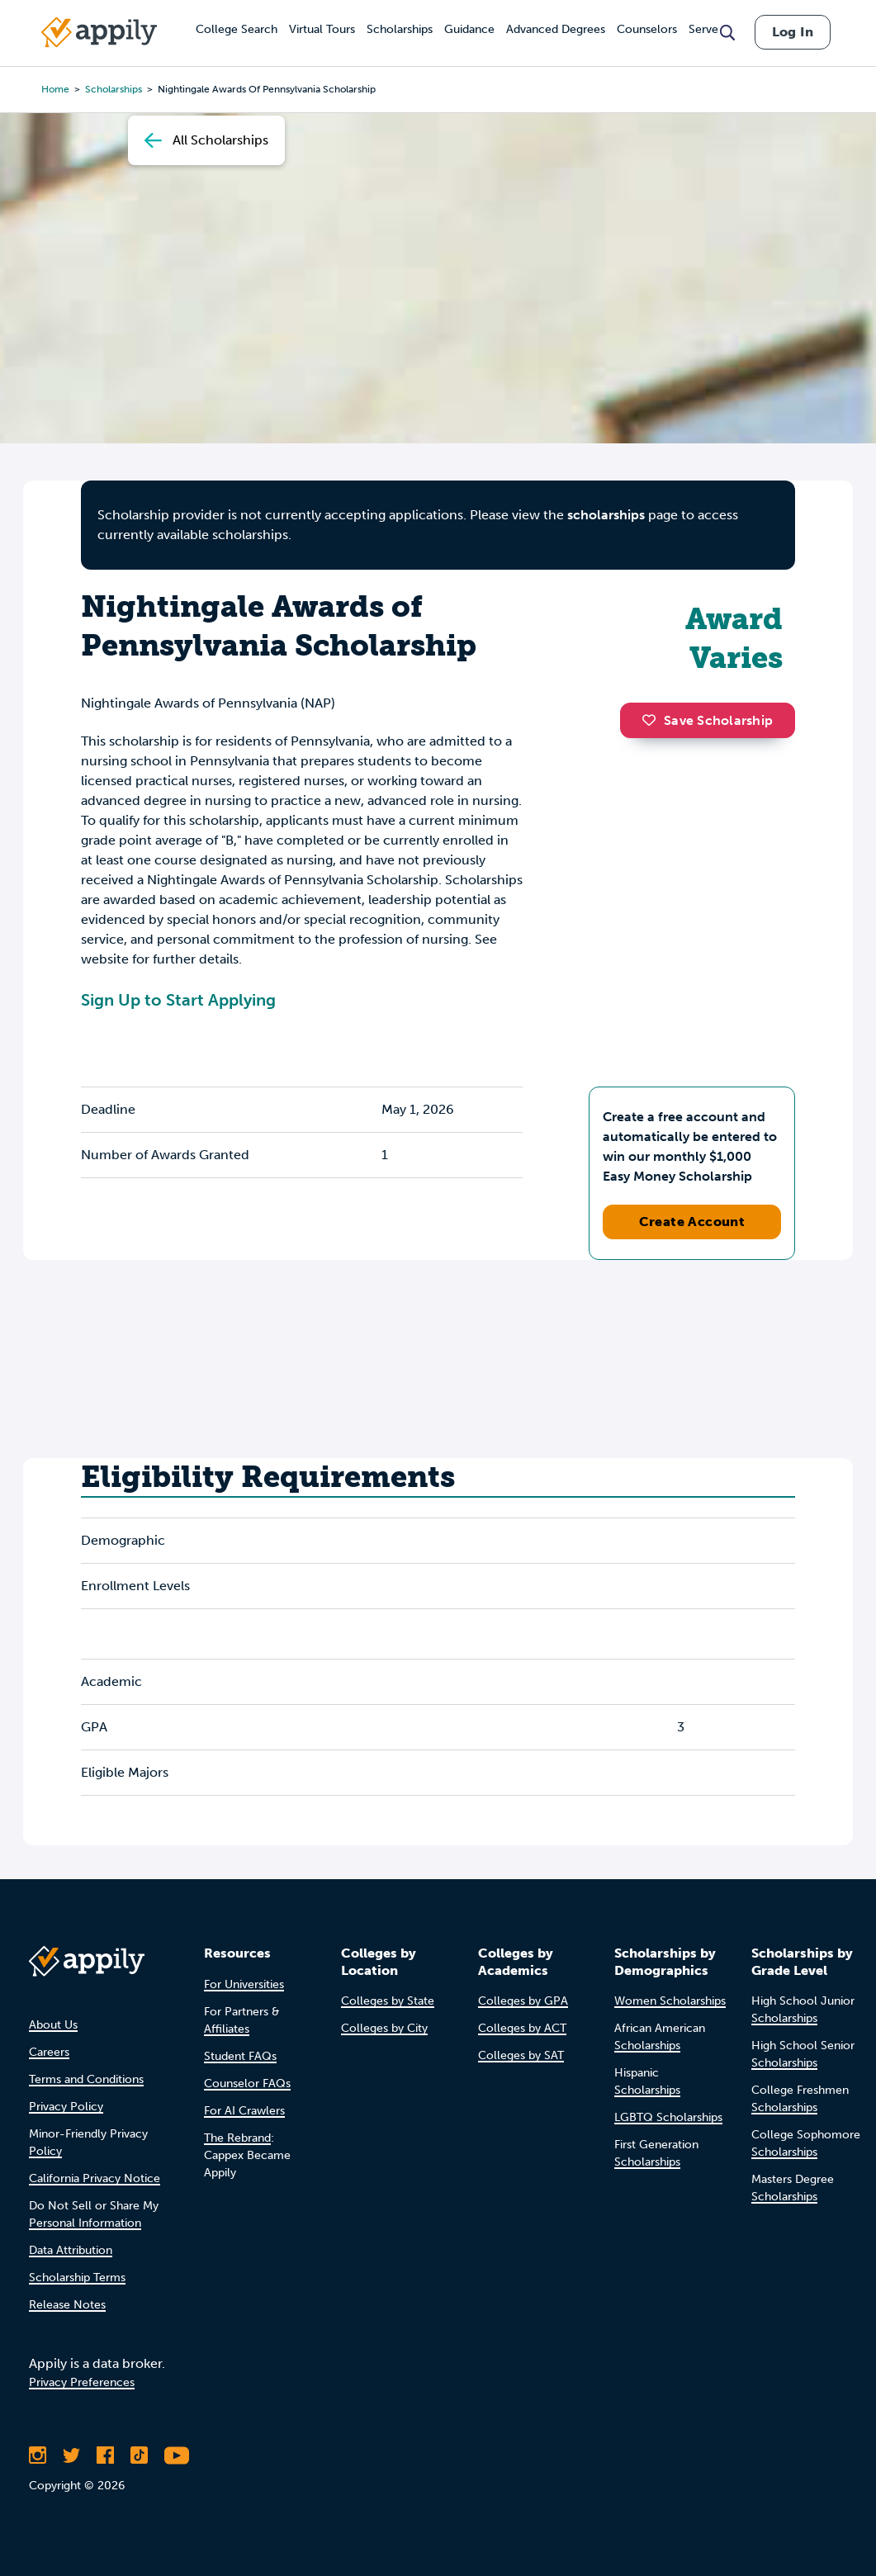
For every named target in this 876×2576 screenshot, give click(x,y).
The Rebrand (237, 2138)
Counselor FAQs (247, 2083)
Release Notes (67, 2305)
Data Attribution (70, 2250)
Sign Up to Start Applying (178, 1000)
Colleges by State (387, 2001)
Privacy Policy (66, 2107)
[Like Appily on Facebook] (105, 2455)
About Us (53, 2025)
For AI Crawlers (244, 2111)
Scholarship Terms (77, 2278)
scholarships (606, 515)
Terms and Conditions (86, 2079)
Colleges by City (384, 2028)
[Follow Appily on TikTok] (139, 2455)
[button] (653, 720)
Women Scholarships (670, 2001)
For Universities (244, 1984)
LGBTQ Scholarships (668, 2117)
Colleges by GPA (523, 2001)
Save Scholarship (707, 720)
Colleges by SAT (521, 2055)
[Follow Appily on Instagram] (37, 2455)
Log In (792, 32)
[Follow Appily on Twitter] (71, 2455)
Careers (49, 2052)
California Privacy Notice (94, 2178)
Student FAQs (240, 2056)
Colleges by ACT (522, 2028)
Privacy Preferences (82, 2382)
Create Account (692, 1221)
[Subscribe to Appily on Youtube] (176, 2455)
